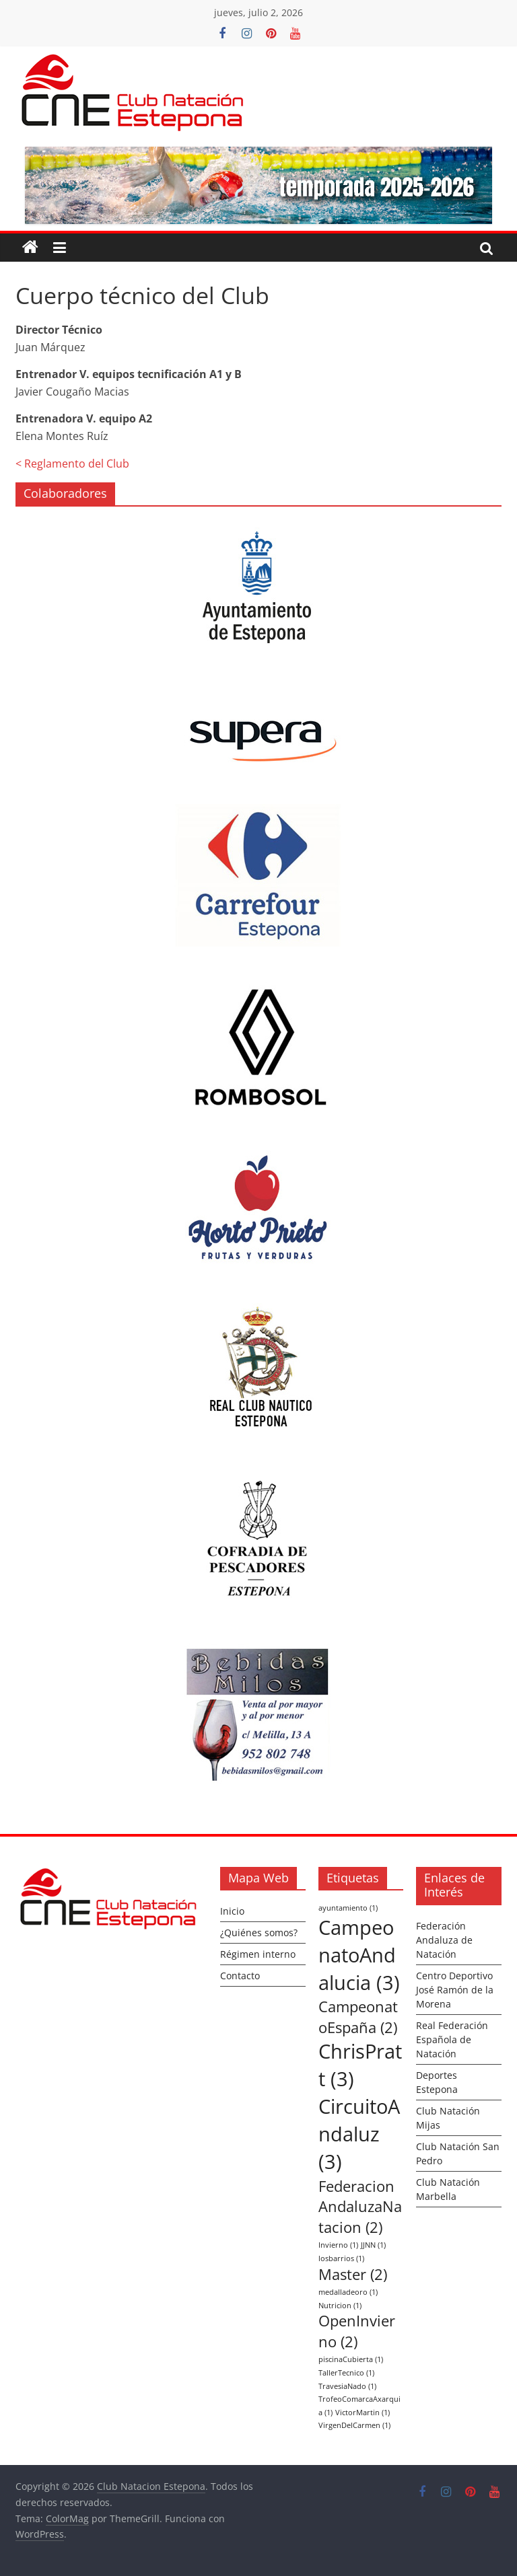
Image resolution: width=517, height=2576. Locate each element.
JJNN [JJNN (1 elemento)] (373, 2245)
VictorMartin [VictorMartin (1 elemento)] (362, 2412)
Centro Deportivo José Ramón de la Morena (454, 1989)
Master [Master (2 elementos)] (352, 2274)
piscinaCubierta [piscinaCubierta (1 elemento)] (350, 2359)
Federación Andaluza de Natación (444, 1939)
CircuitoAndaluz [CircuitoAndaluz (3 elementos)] (359, 2134)
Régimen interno (258, 1954)
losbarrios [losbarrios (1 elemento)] (341, 2258)
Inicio (232, 1911)
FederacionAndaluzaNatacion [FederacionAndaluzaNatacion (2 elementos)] (360, 2206)
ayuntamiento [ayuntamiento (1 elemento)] (348, 1908)
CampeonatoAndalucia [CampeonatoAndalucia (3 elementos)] (359, 1955)
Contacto (240, 1975)
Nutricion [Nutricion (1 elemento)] (339, 2305)
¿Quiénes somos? (259, 1932)
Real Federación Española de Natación (452, 2039)
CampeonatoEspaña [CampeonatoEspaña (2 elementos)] (358, 2017)
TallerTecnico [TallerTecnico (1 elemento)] (346, 2373)
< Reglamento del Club (72, 463)
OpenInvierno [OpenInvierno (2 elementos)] (356, 2331)
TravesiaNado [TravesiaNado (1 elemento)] (347, 2386)
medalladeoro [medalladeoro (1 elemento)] (348, 2292)
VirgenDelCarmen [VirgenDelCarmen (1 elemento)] (354, 2425)
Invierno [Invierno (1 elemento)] (338, 2245)
